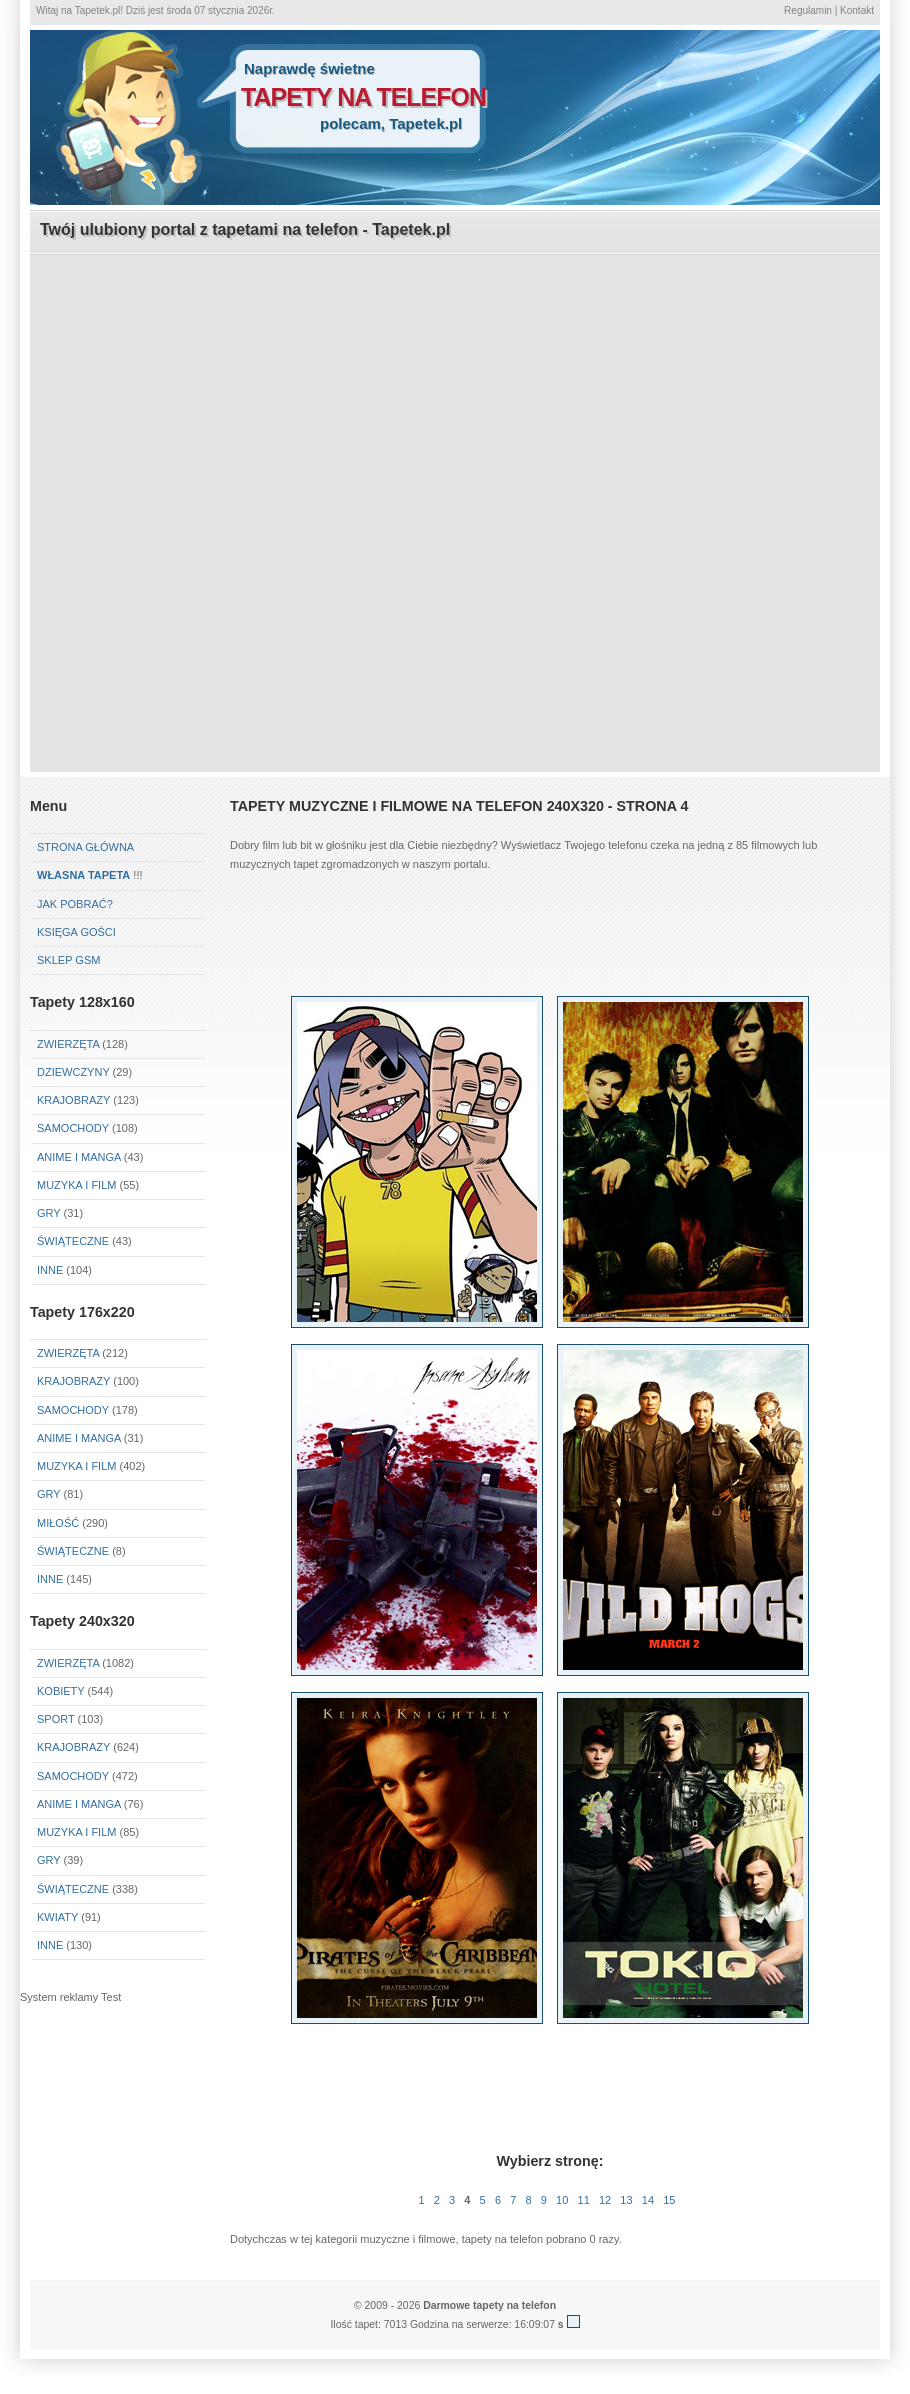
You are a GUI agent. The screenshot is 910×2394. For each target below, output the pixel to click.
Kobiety (60, 1691)
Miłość (58, 1523)
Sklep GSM (68, 960)
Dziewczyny (73, 1072)
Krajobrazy (73, 1100)
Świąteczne (73, 1241)
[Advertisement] (210, 466)
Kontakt (857, 10)
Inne (50, 1270)
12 (605, 2200)
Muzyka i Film (76, 1185)
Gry (48, 1213)
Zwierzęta (68, 1044)
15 (669, 2200)
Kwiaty (57, 1917)
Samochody (73, 1128)
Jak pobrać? (75, 904)
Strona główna (85, 847)
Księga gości (76, 932)
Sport (56, 1719)
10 (562, 2200)
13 (626, 2200)
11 (584, 2200)
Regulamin (808, 10)
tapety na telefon (363, 97)
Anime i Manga (79, 1157)
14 (648, 2200)
